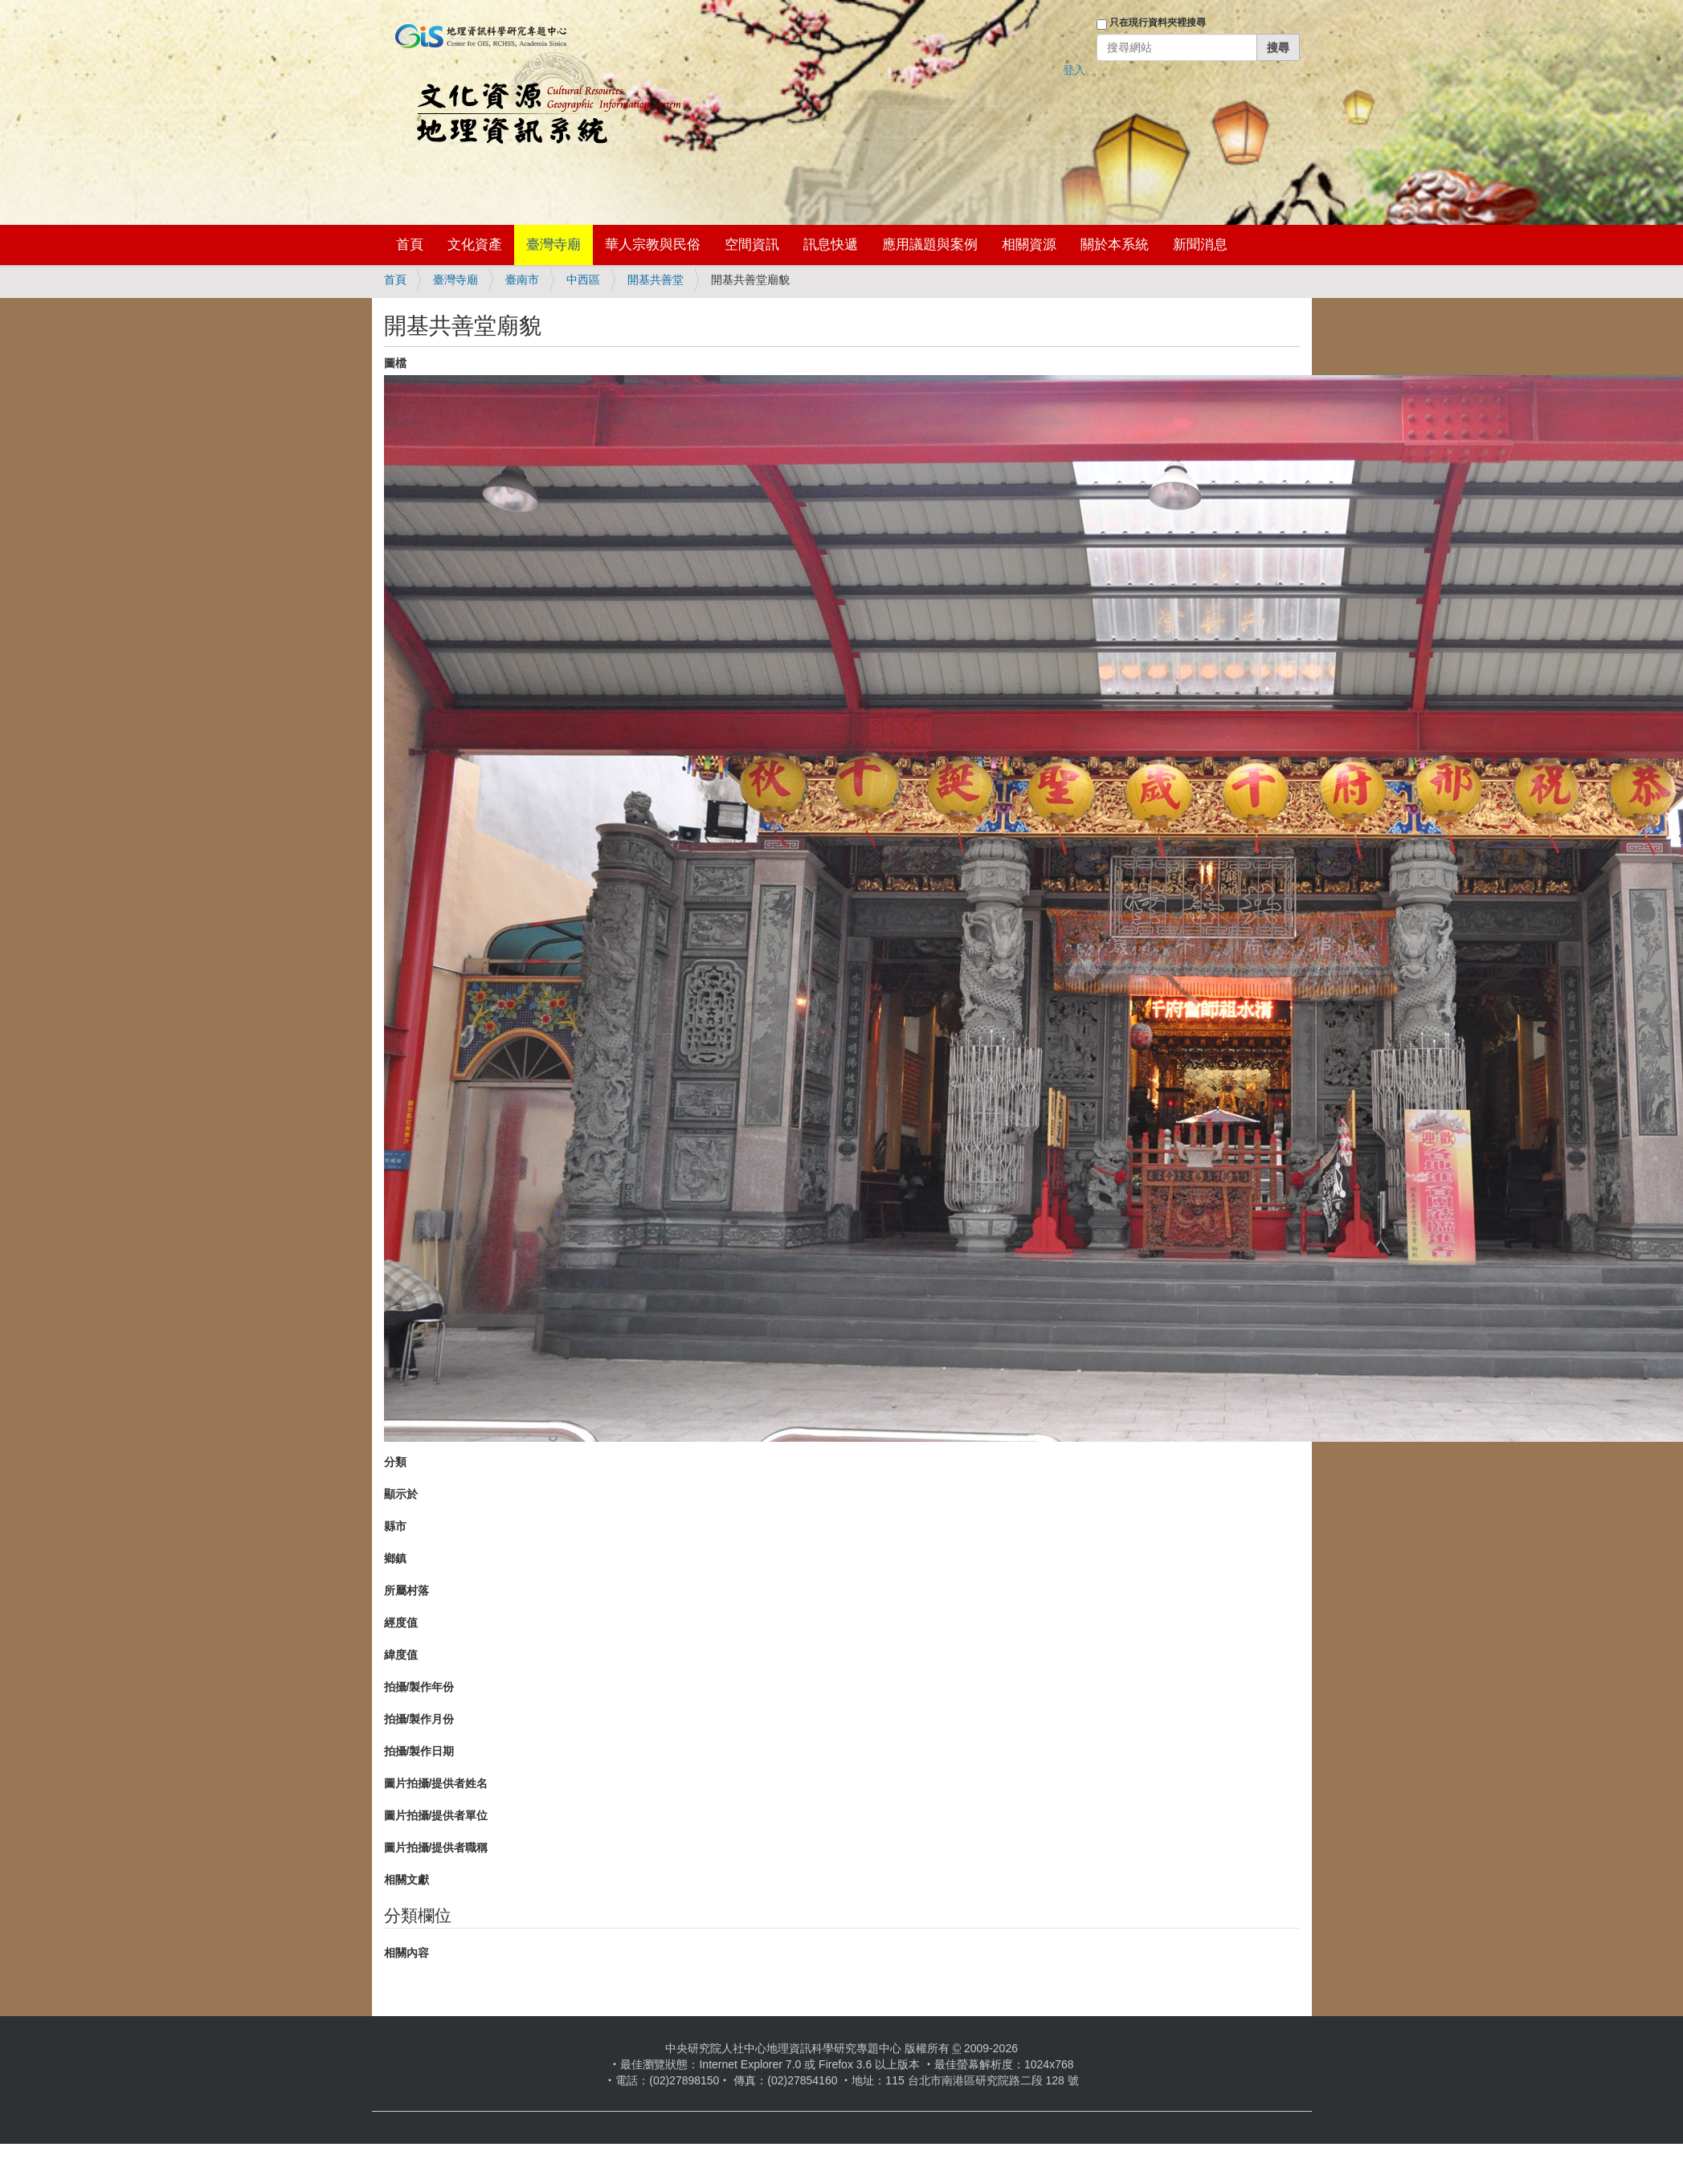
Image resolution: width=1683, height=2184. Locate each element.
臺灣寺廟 (553, 244)
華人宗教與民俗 (653, 244)
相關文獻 (406, 1879)
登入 (1074, 69)
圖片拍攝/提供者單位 (436, 1815)
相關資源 (1029, 244)
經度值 (401, 1622)
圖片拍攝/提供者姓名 (436, 1783)
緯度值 (401, 1654)
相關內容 (406, 1952)
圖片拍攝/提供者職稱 (436, 1847)
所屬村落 (406, 1590)
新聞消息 (1200, 244)
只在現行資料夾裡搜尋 (1157, 22)
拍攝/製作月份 (419, 1719)
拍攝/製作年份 (419, 1686)
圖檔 (395, 363)
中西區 (583, 279)
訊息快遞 (830, 244)
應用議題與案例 (930, 244)
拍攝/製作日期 (419, 1751)
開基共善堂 (655, 279)
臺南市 (522, 279)
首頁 (409, 244)
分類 (395, 1461)
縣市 (395, 1526)
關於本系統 (1114, 244)
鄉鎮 (395, 1558)
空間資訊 (752, 244)
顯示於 (401, 1494)
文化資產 (474, 244)
